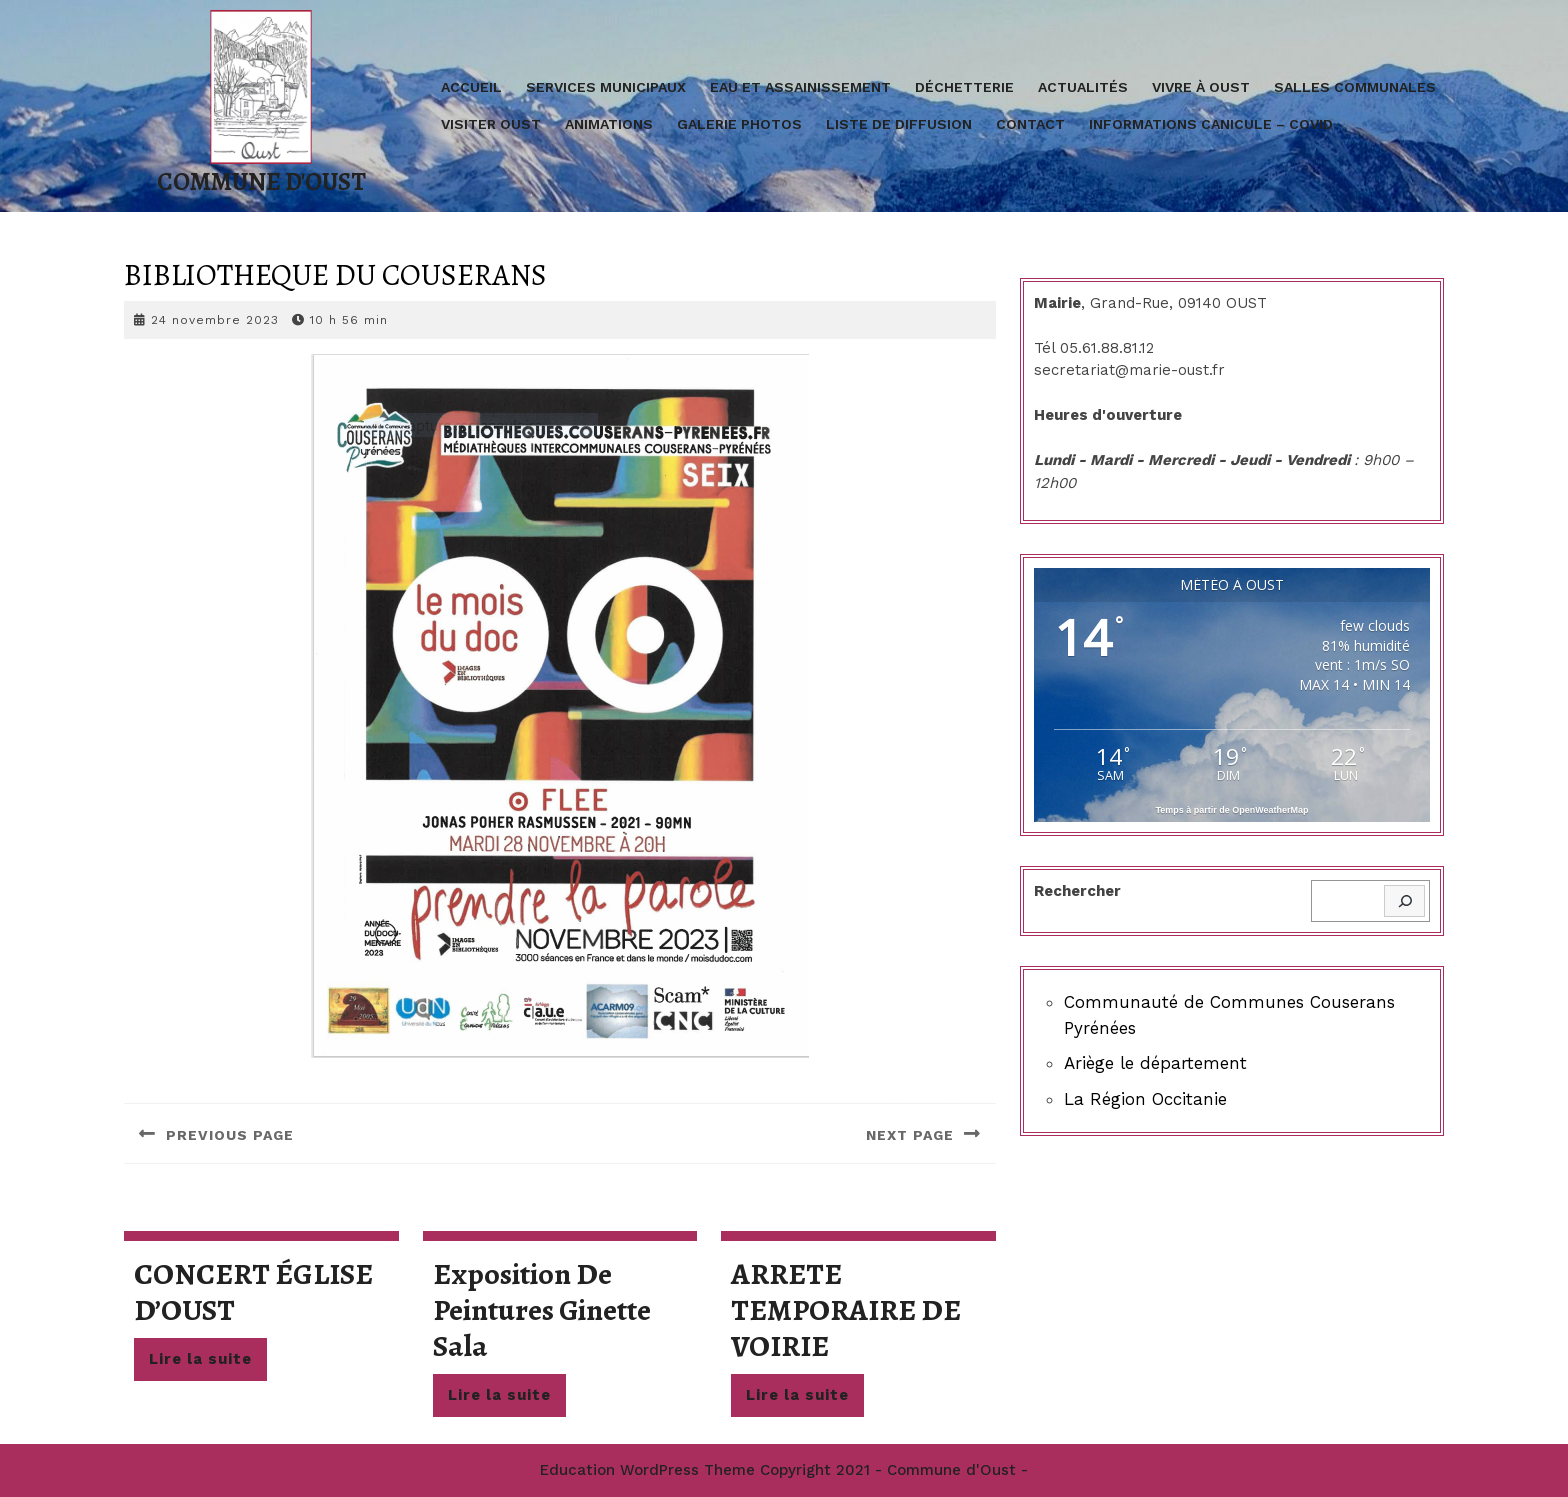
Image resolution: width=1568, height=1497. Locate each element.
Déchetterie (964, 87)
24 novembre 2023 (215, 320)
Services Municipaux (606, 87)
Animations (609, 124)
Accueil (471, 87)
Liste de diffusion (899, 124)
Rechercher (1077, 891)
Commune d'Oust (261, 182)
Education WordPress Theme (647, 1470)
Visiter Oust (491, 124)
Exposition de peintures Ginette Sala (542, 1310)
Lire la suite (208, 1364)
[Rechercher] (1404, 901)
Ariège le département (1155, 1063)
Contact (1030, 124)
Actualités (1083, 87)
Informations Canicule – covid (1211, 124)
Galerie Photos (739, 124)
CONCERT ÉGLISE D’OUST (253, 1292)
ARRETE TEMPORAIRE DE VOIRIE (846, 1310)
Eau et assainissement (800, 87)
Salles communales (1355, 87)
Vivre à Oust (1201, 87)
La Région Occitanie (1145, 1099)
